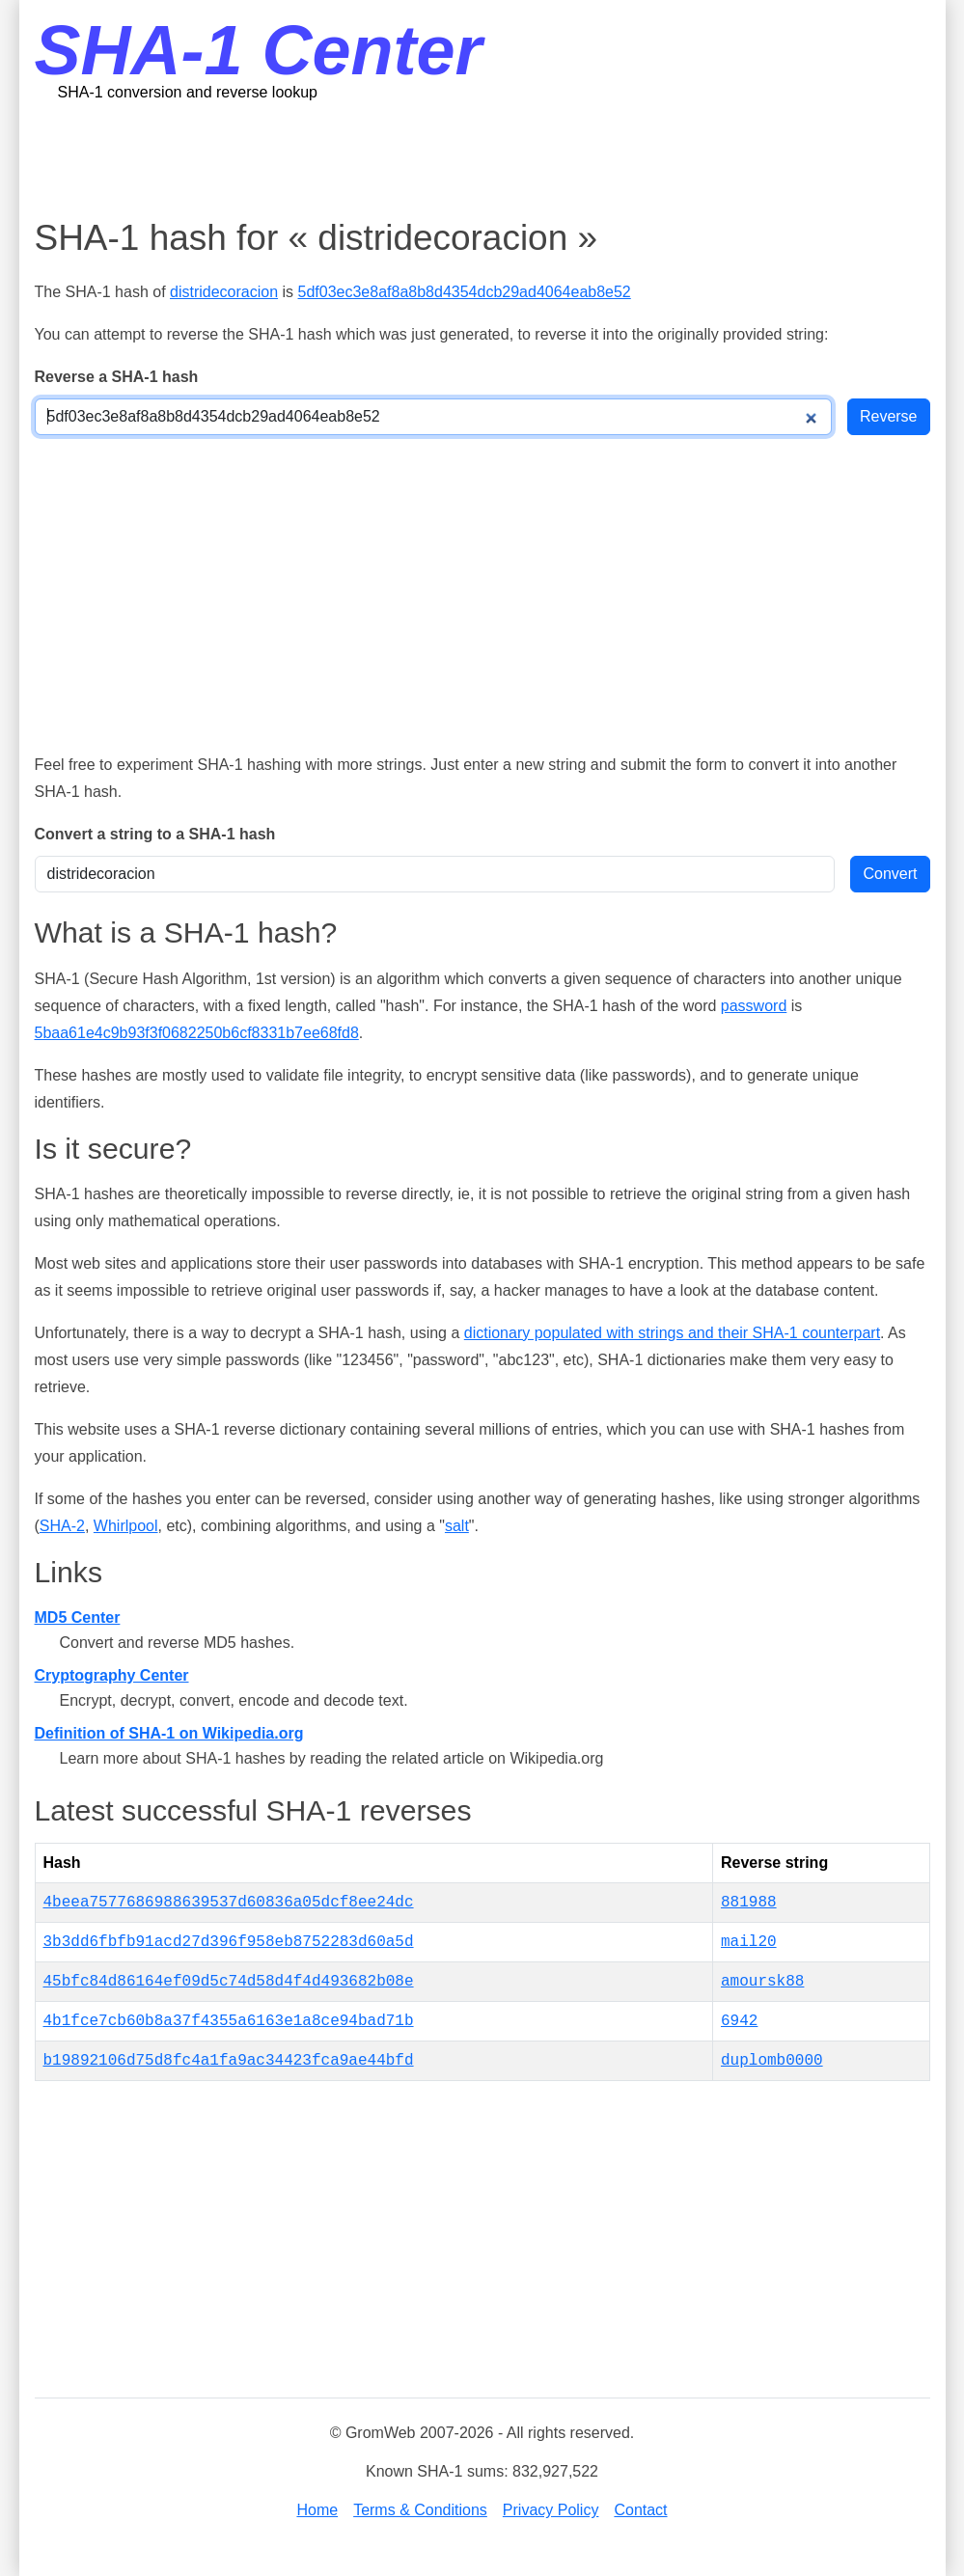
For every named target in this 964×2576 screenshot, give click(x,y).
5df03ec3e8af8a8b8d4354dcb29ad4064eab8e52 (464, 292)
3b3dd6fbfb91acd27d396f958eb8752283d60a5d (228, 1942)
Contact (640, 2510)
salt (457, 1526)
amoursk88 (762, 1981)
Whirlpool (126, 1526)
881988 (749, 1902)
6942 (739, 2021)
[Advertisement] (482, 159)
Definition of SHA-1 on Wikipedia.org (169, 1733)
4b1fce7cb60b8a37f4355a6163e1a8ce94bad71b (228, 2021)
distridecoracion (224, 292)
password (753, 1006)
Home (317, 2510)
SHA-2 (62, 1526)
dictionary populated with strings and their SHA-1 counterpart (672, 1333)
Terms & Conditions (420, 2510)
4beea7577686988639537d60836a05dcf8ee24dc (228, 1902)
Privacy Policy (551, 2510)
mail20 (749, 1942)
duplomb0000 (772, 2060)
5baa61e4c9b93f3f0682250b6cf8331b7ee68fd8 (197, 1033)
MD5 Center (78, 1617)
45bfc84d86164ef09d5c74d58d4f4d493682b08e (228, 1981)
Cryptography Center (112, 1675)
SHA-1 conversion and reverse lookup (187, 92)
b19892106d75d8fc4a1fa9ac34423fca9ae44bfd (228, 2060)
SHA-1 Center (258, 50)
